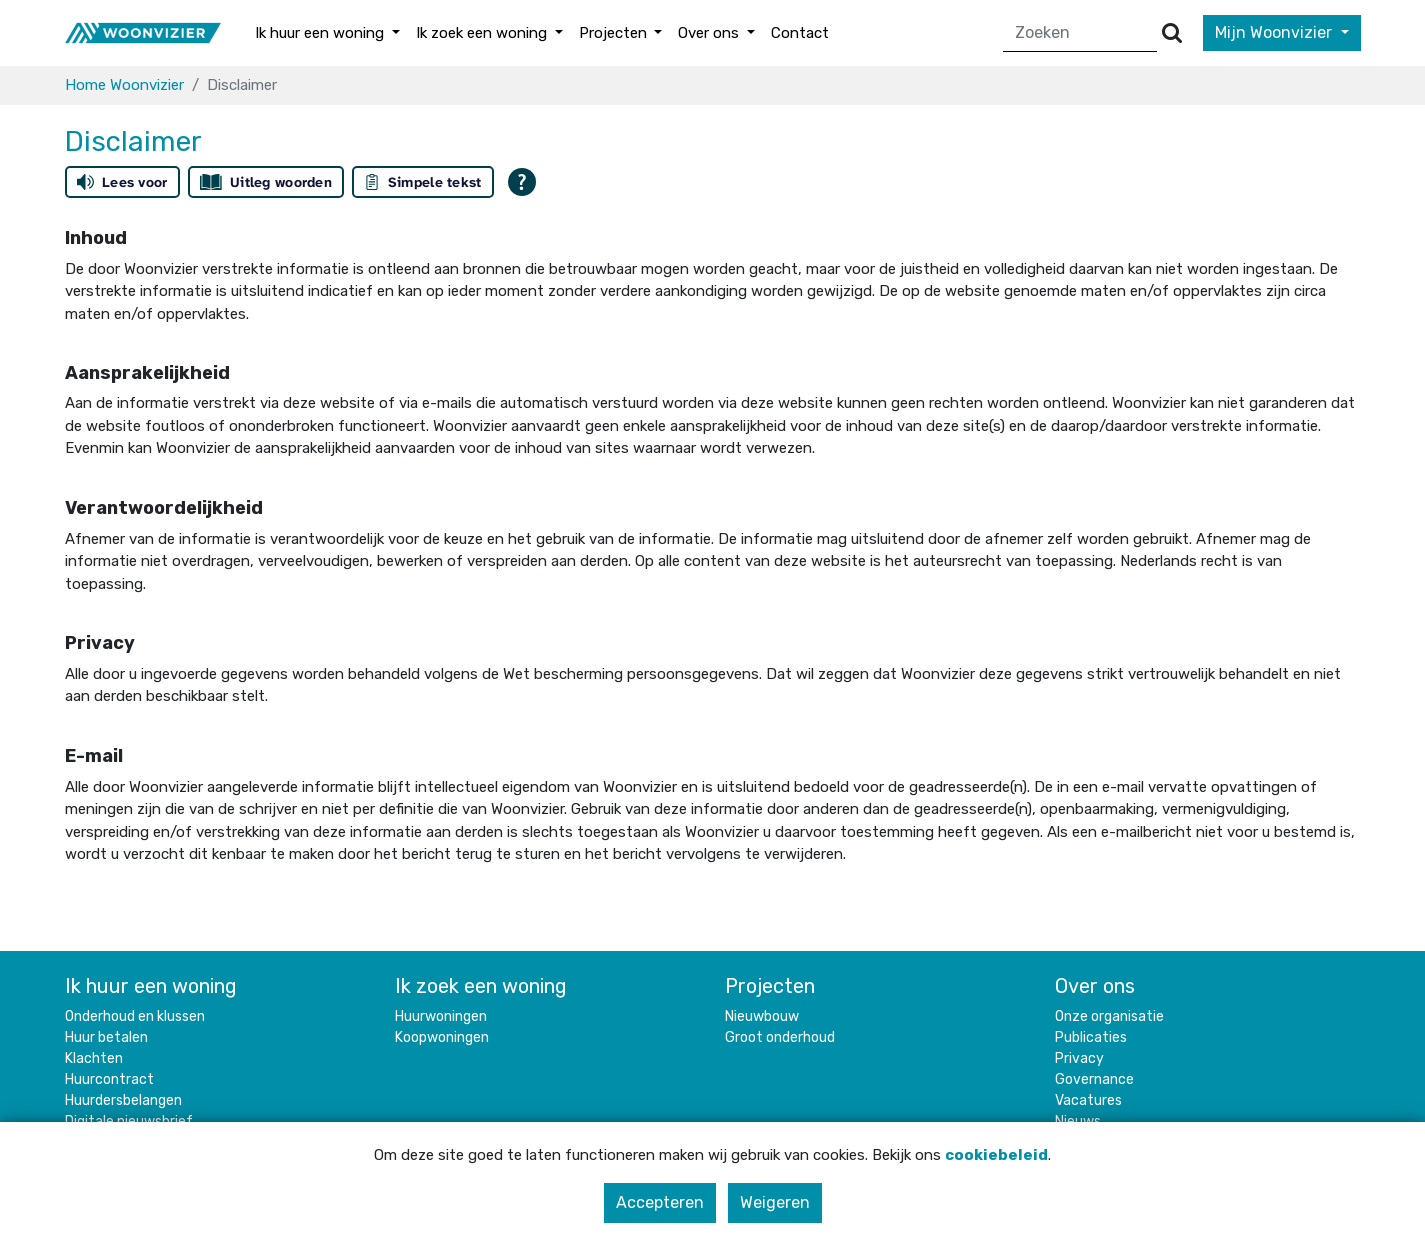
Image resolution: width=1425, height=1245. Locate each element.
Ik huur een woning (151, 986)
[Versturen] (1172, 33)
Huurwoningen (441, 1016)
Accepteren (660, 1202)
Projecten (770, 986)
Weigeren (775, 1202)
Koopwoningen (442, 1037)
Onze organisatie (1109, 1016)
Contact (800, 33)
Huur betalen (106, 1037)
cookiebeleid (996, 1155)
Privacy (1079, 1058)
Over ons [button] (710, 33)
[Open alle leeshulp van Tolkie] (522, 182)
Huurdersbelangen (123, 1100)
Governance (1094, 1079)
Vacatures (1088, 1100)
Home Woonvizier (124, 85)
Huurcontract (109, 1079)
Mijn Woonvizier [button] (1275, 32)
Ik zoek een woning (481, 986)
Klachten (94, 1058)
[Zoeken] (1081, 33)
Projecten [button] (615, 33)
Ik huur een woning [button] (321, 33)
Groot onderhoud (780, 1037)
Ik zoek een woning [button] (483, 33)
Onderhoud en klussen (135, 1016)
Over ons (1095, 986)
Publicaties (1091, 1037)
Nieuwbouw (762, 1016)
